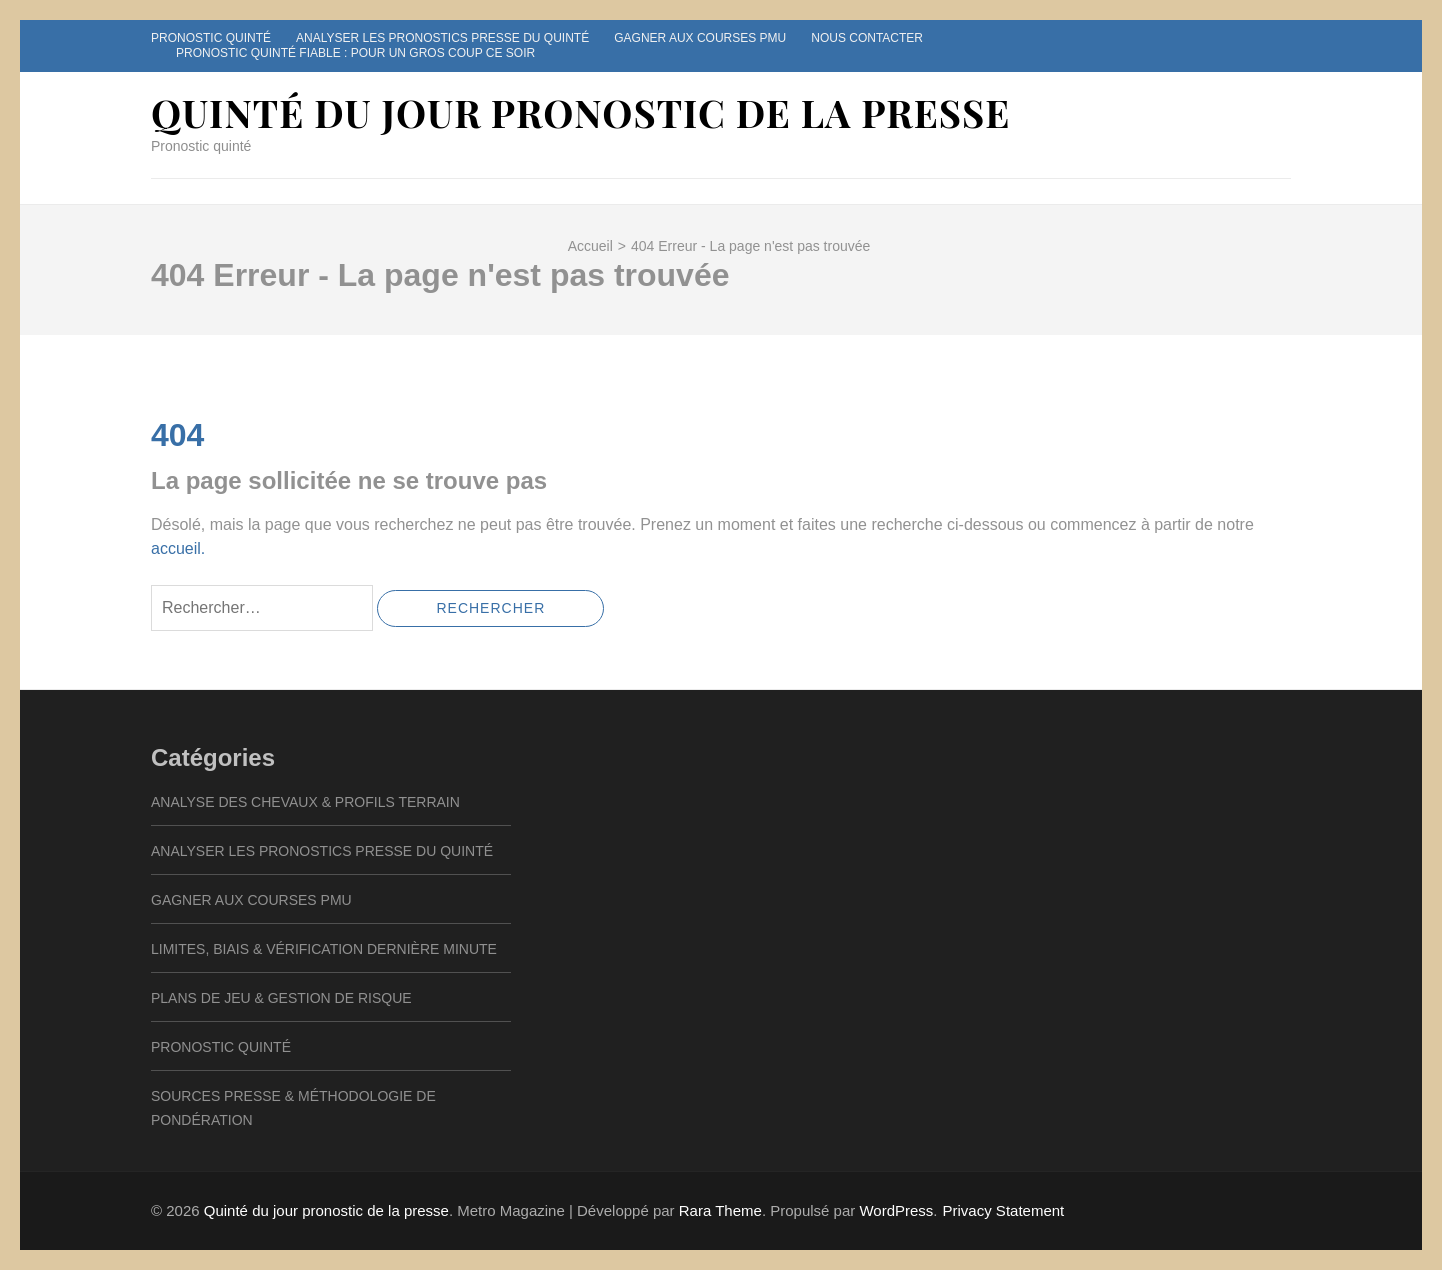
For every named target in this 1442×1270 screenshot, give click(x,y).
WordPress (896, 1210)
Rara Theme (720, 1210)
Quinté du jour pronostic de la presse (580, 112)
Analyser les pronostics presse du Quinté (442, 38)
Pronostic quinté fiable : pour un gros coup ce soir (355, 53)
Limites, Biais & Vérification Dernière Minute (324, 949)
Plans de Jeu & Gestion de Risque (281, 998)
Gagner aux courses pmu (700, 38)
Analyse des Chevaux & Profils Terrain (305, 802)
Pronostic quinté (211, 38)
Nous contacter (867, 38)
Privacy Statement (1004, 1210)
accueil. (178, 548)
